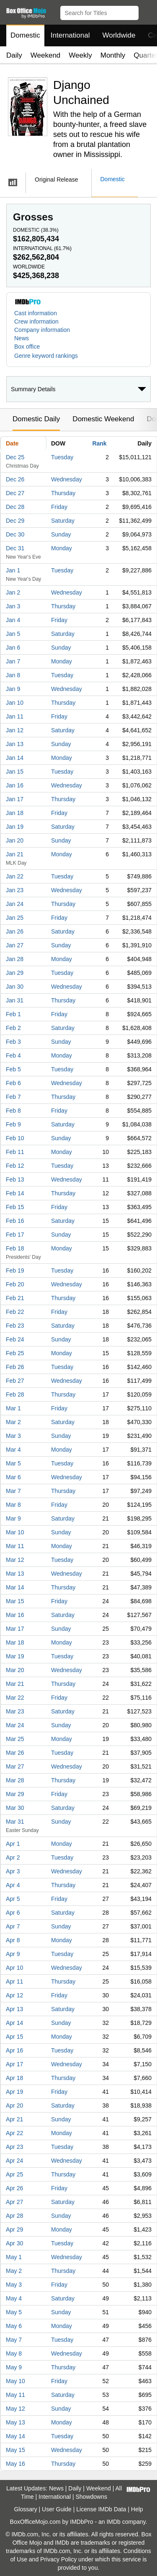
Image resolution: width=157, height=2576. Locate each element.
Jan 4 (13, 620)
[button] (146, 11)
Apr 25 (14, 2174)
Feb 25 (15, 1353)
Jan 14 (14, 757)
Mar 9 (13, 1518)
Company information (42, 329)
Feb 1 (13, 1014)
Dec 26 (15, 479)
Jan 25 (14, 917)
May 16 (15, 2463)
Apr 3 (13, 1871)
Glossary (25, 2509)
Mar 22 (15, 1697)
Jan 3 (13, 606)
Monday (61, 548)
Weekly (80, 55)
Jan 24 (14, 904)
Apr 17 (14, 2064)
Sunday (61, 534)
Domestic (25, 35)
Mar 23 (15, 1711)
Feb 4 (13, 1055)
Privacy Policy (58, 2559)
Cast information (35, 313)
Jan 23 (14, 890)
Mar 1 (13, 1408)
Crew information (36, 321)
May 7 (14, 2339)
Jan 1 (13, 570)
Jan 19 (14, 826)
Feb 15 (15, 1207)
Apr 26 (14, 2188)
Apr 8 (13, 1940)
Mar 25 (15, 1739)
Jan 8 (13, 675)
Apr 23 (14, 2146)
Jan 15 (14, 771)
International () (42, 248)
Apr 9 (13, 1954)
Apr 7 (13, 1926)
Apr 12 (14, 1995)
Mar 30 (15, 1807)
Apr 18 (14, 2078)
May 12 (15, 2408)
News (21, 338)
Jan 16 (14, 785)
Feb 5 (13, 1069)
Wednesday (66, 479)
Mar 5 (13, 1463)
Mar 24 (15, 1725)
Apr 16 (14, 2050)
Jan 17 (14, 799)
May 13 (15, 2422)
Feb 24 (15, 1339)
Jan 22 (14, 876)
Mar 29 (15, 1794)
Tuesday (62, 457)
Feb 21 (15, 1298)
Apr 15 (14, 2036)
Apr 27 (14, 2202)
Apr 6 (13, 1912)
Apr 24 (14, 2160)
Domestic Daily (36, 419)
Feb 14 (15, 1193)
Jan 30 (14, 986)
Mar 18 (15, 1642)
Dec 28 (15, 507)
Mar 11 (15, 1546)
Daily (14, 55)
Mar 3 (13, 1435)
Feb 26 (15, 1367)
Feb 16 (15, 1220)
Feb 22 (15, 1311)
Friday (59, 507)
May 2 (14, 2270)
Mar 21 (15, 1683)
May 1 (14, 2257)
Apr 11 (14, 1981)
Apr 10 (14, 1967)
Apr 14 (14, 2022)
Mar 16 (15, 1615)
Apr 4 (13, 1885)
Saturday (63, 520)
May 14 (15, 2436)
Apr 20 (14, 2105)
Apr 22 (14, 2133)
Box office (27, 346)
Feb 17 (15, 1234)
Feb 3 (13, 1041)
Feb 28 (15, 1394)
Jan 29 (14, 972)
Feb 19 (15, 1270)
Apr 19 (14, 2091)
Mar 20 (15, 1670)
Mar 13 (15, 1573)
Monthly (113, 55)
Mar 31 (15, 1821)
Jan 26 (14, 931)
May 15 (15, 2450)
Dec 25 (15, 457)
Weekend (46, 55)
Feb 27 (15, 1380)
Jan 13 (14, 744)
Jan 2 (13, 592)
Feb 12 (15, 1165)
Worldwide (118, 35)
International (70, 35)
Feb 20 (15, 1284)
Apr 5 (13, 1898)
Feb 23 (15, 1325)
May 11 (15, 2394)
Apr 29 (14, 2229)
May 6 (14, 2326)
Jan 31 (14, 1000)
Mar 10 (15, 1532)
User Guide (57, 2509)
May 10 (15, 2381)
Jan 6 (13, 647)
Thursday (63, 493)
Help (137, 2509)
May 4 (14, 2298)
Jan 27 (14, 945)
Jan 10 (14, 702)
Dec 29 (15, 520)
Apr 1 (13, 1843)
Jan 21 (14, 854)
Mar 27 (15, 1766)
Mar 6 (13, 1477)
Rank (99, 443)
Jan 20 (14, 840)
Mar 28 (15, 1780)
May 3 (14, 2284)
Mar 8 (13, 1504)
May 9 (14, 2367)
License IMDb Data (101, 2509)
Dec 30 (15, 534)
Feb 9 (13, 1124)
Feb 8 (13, 1110)
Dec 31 (15, 548)
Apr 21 (14, 2119)
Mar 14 (15, 1587)
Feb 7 (13, 1096)
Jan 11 (14, 716)
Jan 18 (14, 813)
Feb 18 (15, 1248)
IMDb (113, 2521)
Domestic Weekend (103, 419)
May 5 (14, 2312)
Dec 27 (15, 493)
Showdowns (92, 2496)
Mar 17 (15, 1628)
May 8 (14, 2353)
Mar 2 (13, 1422)
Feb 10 (15, 1138)
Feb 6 (13, 1083)
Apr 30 (14, 2243)
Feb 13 (15, 1179)
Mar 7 (13, 1491)
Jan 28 (14, 959)
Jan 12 (14, 730)
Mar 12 (15, 1559)
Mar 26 (15, 1752)
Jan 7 (13, 661)
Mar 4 (13, 1449)
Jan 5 (13, 633)
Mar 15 (15, 1601)
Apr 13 (14, 2009)
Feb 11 (15, 1152)
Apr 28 (14, 2215)
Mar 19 (15, 1656)
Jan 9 (13, 689)
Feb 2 (13, 1028)
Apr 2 (13, 1857)
